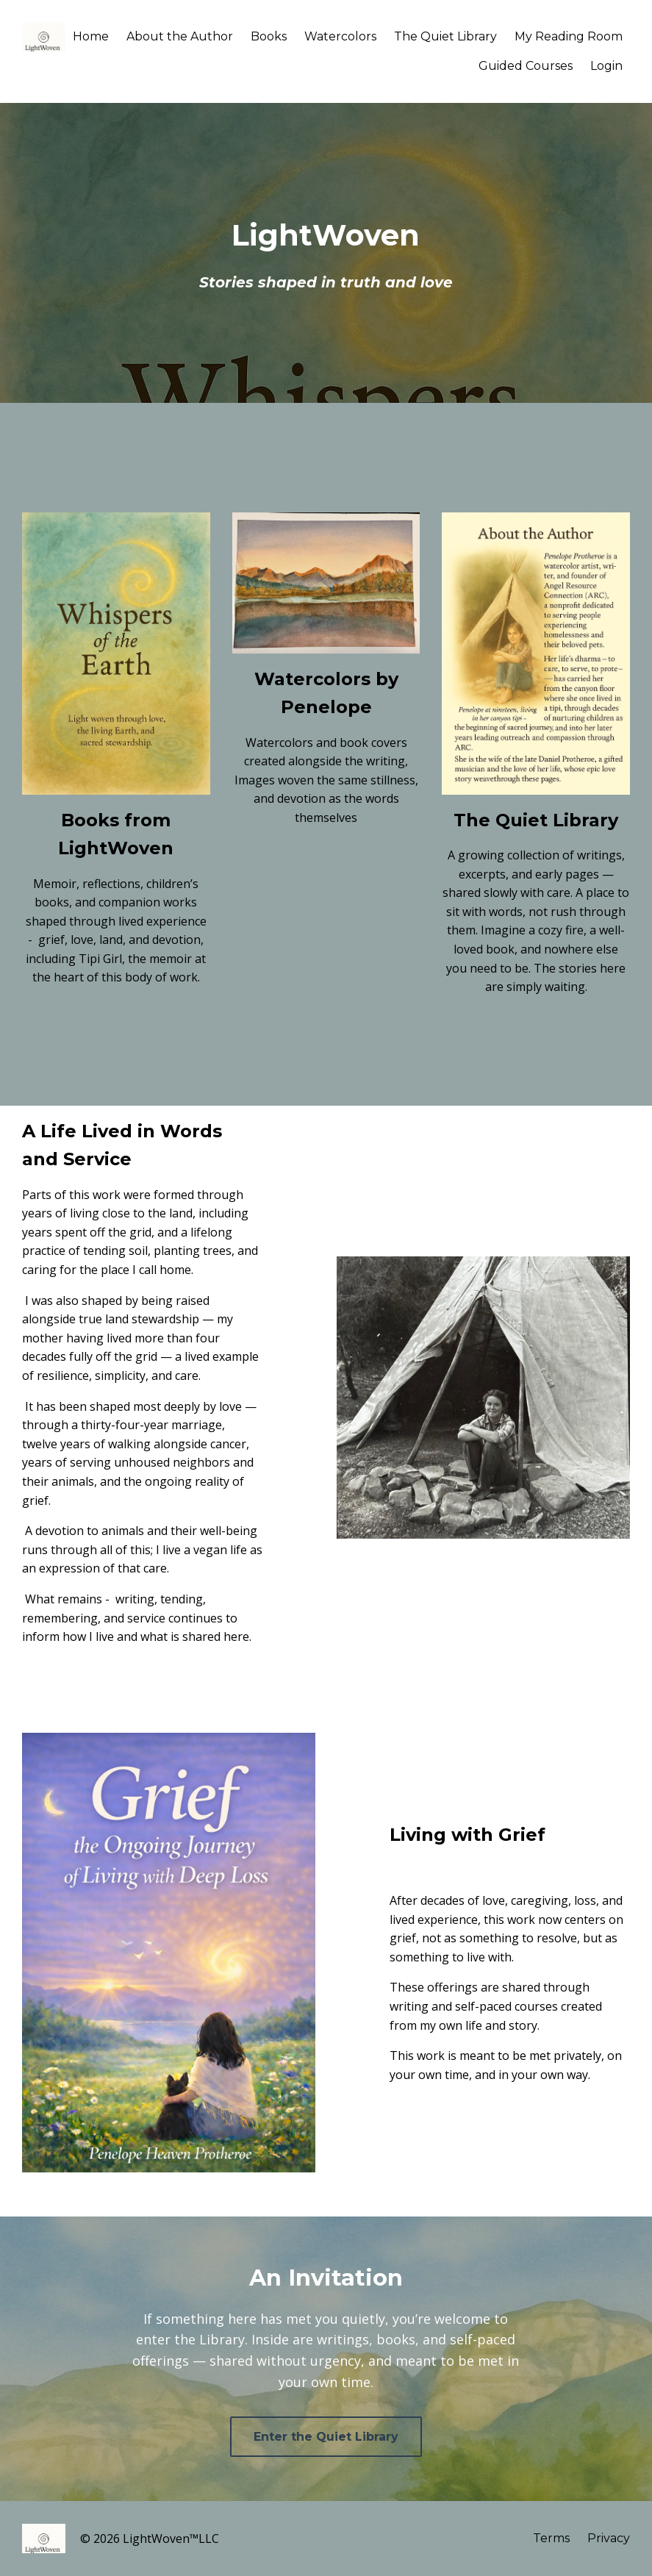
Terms (551, 2538)
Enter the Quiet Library (326, 2437)
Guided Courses (526, 66)
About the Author (179, 36)
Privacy (608, 2538)
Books (269, 36)
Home (91, 36)
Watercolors (340, 36)
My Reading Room (569, 36)
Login (606, 66)
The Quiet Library (445, 36)
